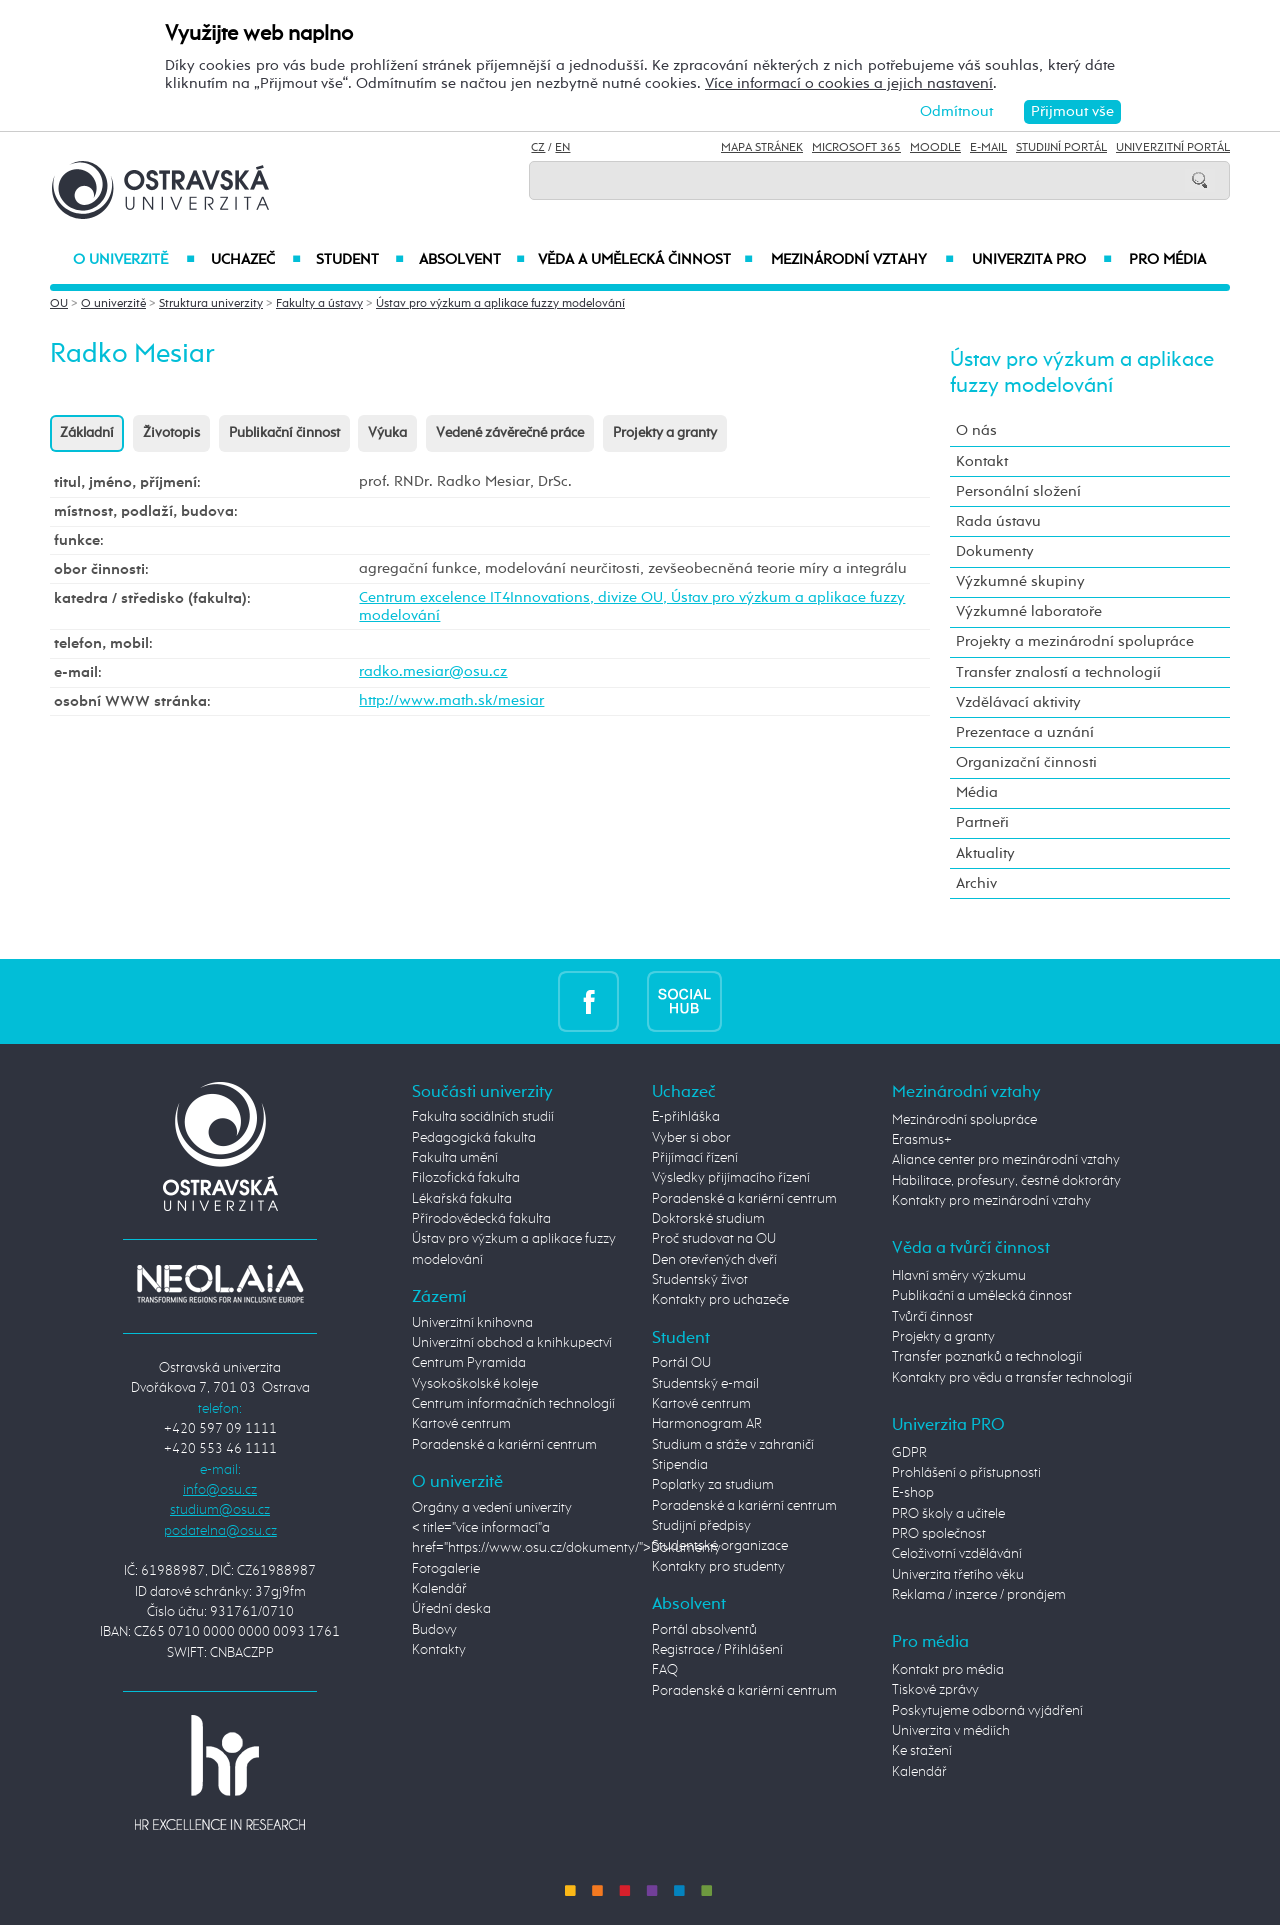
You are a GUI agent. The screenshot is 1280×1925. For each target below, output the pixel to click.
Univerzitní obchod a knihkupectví (512, 1343)
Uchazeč (255, 260)
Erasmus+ (922, 1140)
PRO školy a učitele (948, 1514)
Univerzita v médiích (951, 1731)
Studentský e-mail (705, 1384)
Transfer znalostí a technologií (1058, 672)
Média (977, 792)
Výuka (387, 433)
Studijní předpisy (701, 1526)
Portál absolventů (704, 1630)
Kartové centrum (461, 1424)
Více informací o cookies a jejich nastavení (849, 83)
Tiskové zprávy (935, 1690)
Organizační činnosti (1026, 762)
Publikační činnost (284, 433)
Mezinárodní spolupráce (964, 1120)
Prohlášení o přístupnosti (966, 1473)
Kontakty (439, 1650)
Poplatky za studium (713, 1485)
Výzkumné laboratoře (1029, 611)
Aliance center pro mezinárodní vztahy (1006, 1160)
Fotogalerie (446, 1569)
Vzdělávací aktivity (1018, 702)
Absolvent (472, 260)
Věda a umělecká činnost (645, 260)
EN (562, 148)
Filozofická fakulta (466, 1178)
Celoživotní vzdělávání (957, 1554)
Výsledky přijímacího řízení (731, 1178)
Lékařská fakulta (462, 1199)
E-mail (988, 148)
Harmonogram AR (707, 1424)
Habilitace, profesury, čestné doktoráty (1006, 1181)
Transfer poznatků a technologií (987, 1357)
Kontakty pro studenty (718, 1567)
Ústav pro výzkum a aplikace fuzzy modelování (500, 304)
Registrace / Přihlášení (717, 1650)
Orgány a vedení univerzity (492, 1508)
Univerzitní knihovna (472, 1323)
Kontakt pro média (948, 1670)
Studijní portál (1061, 148)
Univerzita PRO (1042, 260)
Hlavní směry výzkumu (959, 1276)
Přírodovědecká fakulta (481, 1219)
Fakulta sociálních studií (483, 1117)
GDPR (909, 1453)
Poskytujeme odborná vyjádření (987, 1711)
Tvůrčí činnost (932, 1317)
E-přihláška (686, 1117)
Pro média (1167, 260)
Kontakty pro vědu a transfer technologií (1012, 1378)
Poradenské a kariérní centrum (504, 1445)
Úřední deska (451, 1609)
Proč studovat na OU (714, 1239)
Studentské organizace (720, 1546)
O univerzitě (134, 260)
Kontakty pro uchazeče (720, 1300)
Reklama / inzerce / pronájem (979, 1595)
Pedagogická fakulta (474, 1138)
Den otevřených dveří (714, 1260)
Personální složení (1018, 491)
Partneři (982, 822)
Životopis (171, 433)
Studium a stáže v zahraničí (733, 1445)
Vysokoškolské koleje (475, 1384)
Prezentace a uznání (1025, 732)
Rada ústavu (998, 521)
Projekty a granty (665, 433)
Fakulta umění (455, 1158)
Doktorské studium (708, 1219)
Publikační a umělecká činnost (982, 1296)
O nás (976, 430)
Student (360, 260)
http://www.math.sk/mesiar (451, 700)
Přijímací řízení (695, 1158)
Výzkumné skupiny (1020, 581)
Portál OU (681, 1363)
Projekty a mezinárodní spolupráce (1075, 641)
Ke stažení (922, 1751)
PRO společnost (939, 1534)
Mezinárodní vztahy (862, 260)
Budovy (434, 1630)
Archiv (976, 883)
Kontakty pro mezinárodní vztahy (991, 1201)
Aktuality (985, 853)
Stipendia (680, 1465)
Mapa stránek (762, 148)
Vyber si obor (691, 1138)
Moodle (935, 148)
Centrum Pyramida (469, 1363)
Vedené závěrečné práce (510, 433)
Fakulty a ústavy (319, 304)
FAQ (665, 1670)
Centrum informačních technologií (513, 1404)
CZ (538, 148)
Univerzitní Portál (1173, 148)
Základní (87, 433)
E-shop (913, 1493)
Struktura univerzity (211, 304)
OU (59, 304)
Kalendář (439, 1589)
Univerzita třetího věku (958, 1575)
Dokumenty (995, 551)
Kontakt (982, 461)
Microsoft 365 (856, 148)
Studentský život (700, 1280)
